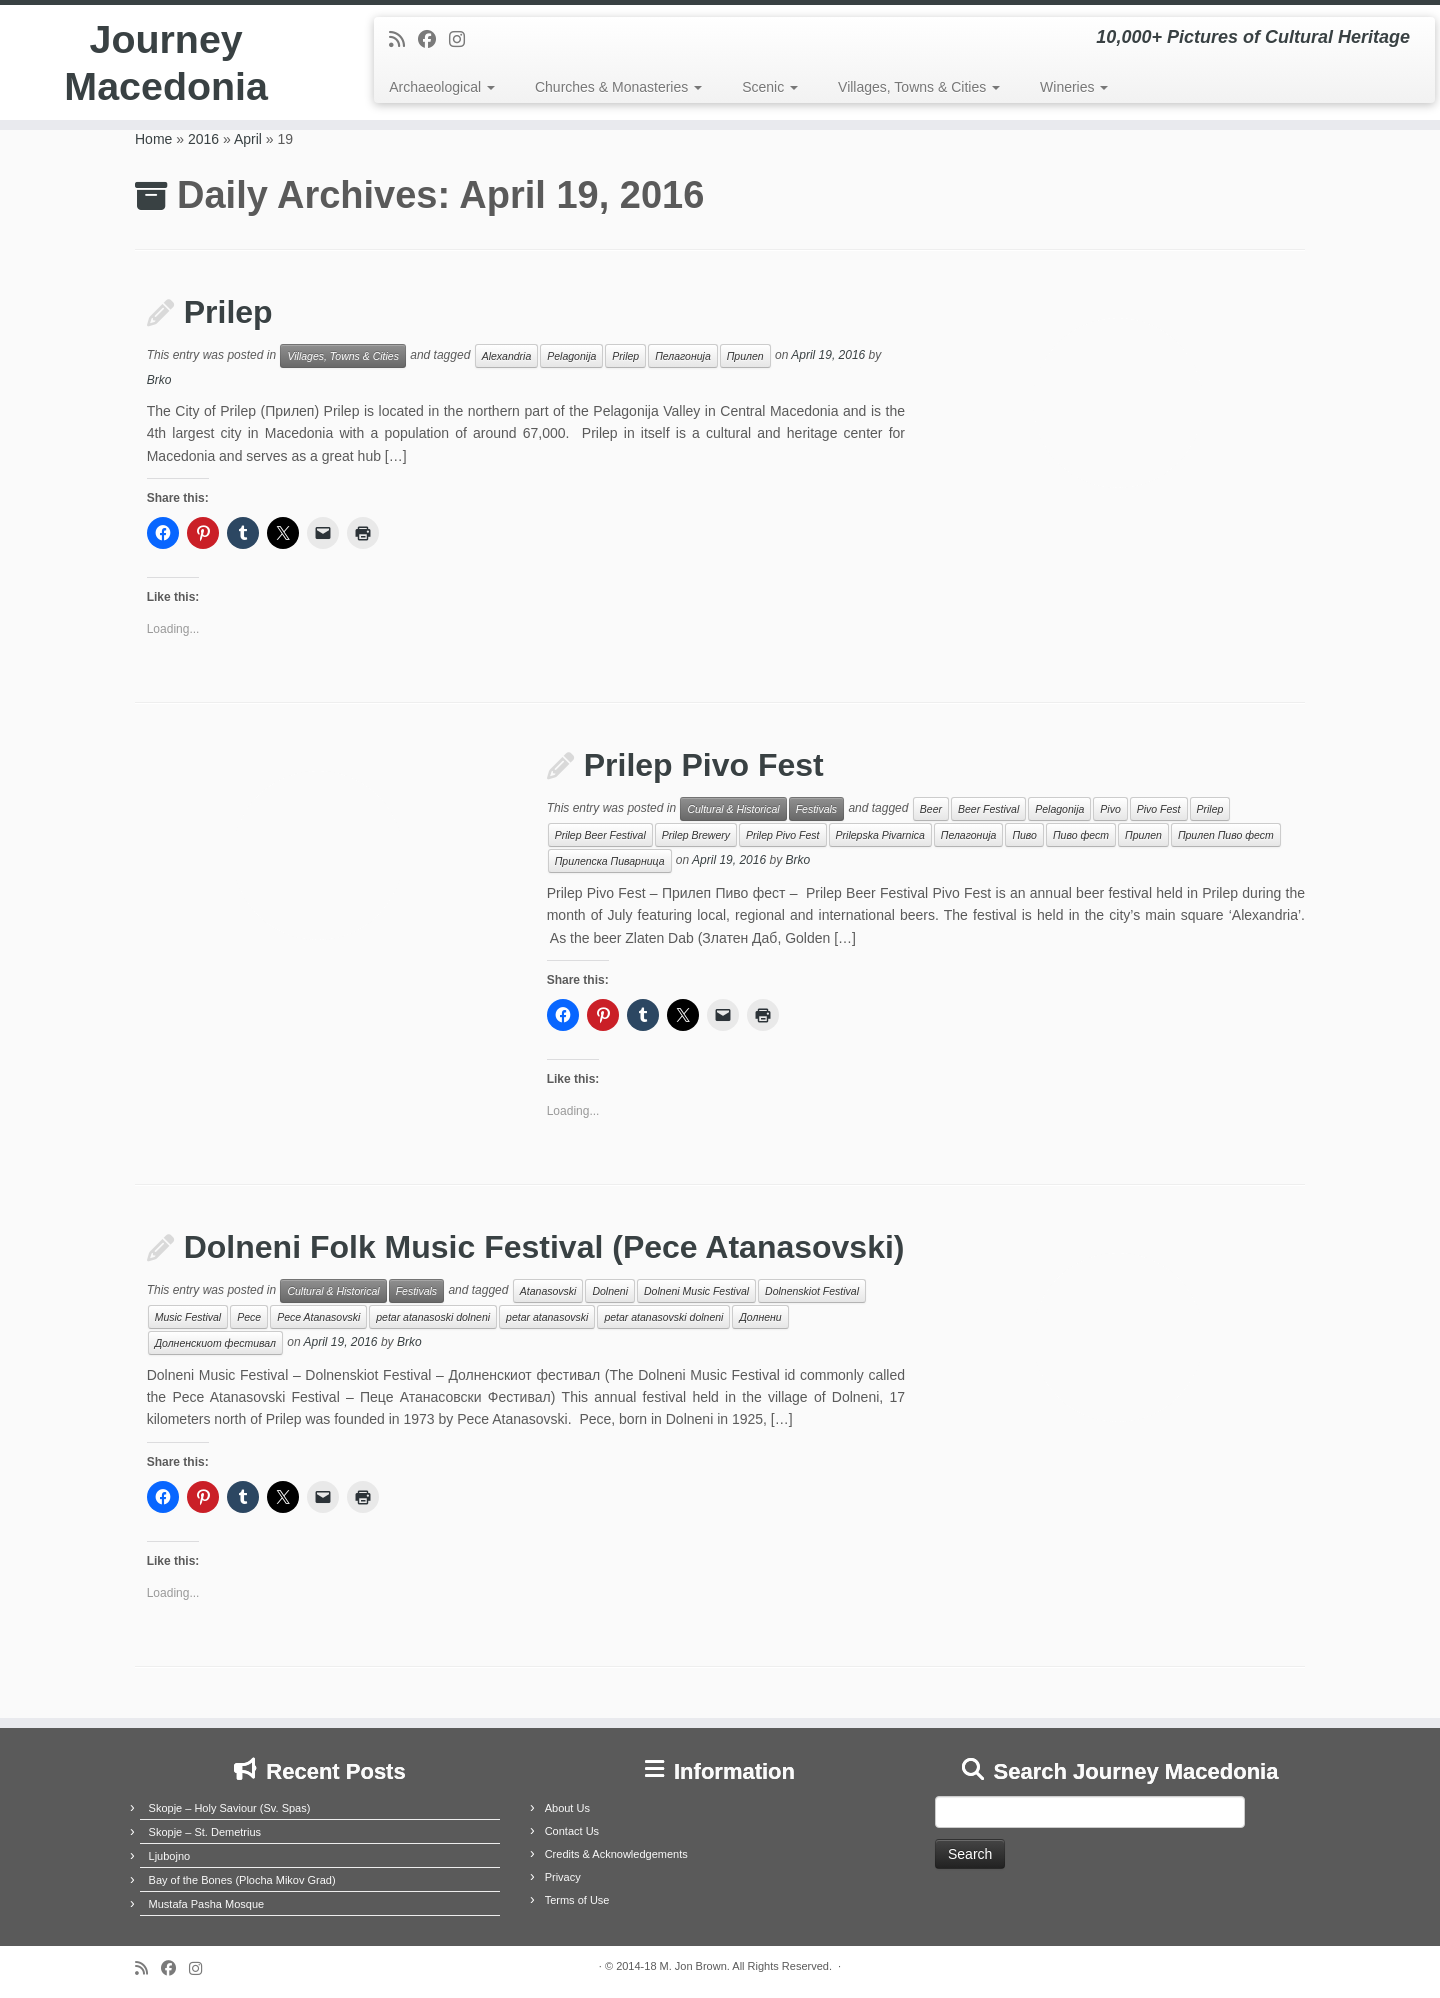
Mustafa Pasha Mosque (207, 1904)
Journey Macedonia (166, 64)
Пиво (1024, 835)
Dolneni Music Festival (696, 1291)
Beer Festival (988, 809)
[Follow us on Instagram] (463, 40)
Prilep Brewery (696, 835)
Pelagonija (571, 356)
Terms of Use (577, 1900)
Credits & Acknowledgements (616, 1854)
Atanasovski (548, 1291)
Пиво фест (1081, 835)
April (248, 139)
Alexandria (507, 356)
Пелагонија (683, 356)
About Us (567, 1808)
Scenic (770, 87)
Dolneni (610, 1291)
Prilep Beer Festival (600, 835)
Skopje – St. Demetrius (205, 1832)
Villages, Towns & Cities (919, 87)
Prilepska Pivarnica (880, 835)
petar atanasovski (547, 1317)
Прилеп (745, 356)
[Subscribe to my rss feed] (403, 40)
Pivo (1110, 809)
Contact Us (572, 1831)
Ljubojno (170, 1856)
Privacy (563, 1877)
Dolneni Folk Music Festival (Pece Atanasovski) (544, 1247)
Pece (249, 1317)
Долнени (760, 1317)
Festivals (816, 809)
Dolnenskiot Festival (812, 1291)
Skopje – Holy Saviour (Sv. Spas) (230, 1808)
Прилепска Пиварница (610, 861)
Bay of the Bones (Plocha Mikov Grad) (242, 1880)
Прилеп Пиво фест (1226, 835)
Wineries (1074, 87)
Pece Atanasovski (318, 1317)
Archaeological (442, 87)
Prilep (228, 312)
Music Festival (188, 1317)
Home (153, 139)
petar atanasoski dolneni (433, 1317)
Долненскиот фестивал (215, 1343)
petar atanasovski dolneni (663, 1317)
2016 (203, 139)
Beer (931, 809)
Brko (159, 380)
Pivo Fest (1159, 809)
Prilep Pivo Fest (704, 765)
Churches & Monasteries (618, 87)
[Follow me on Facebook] (433, 40)
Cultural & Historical (733, 809)
